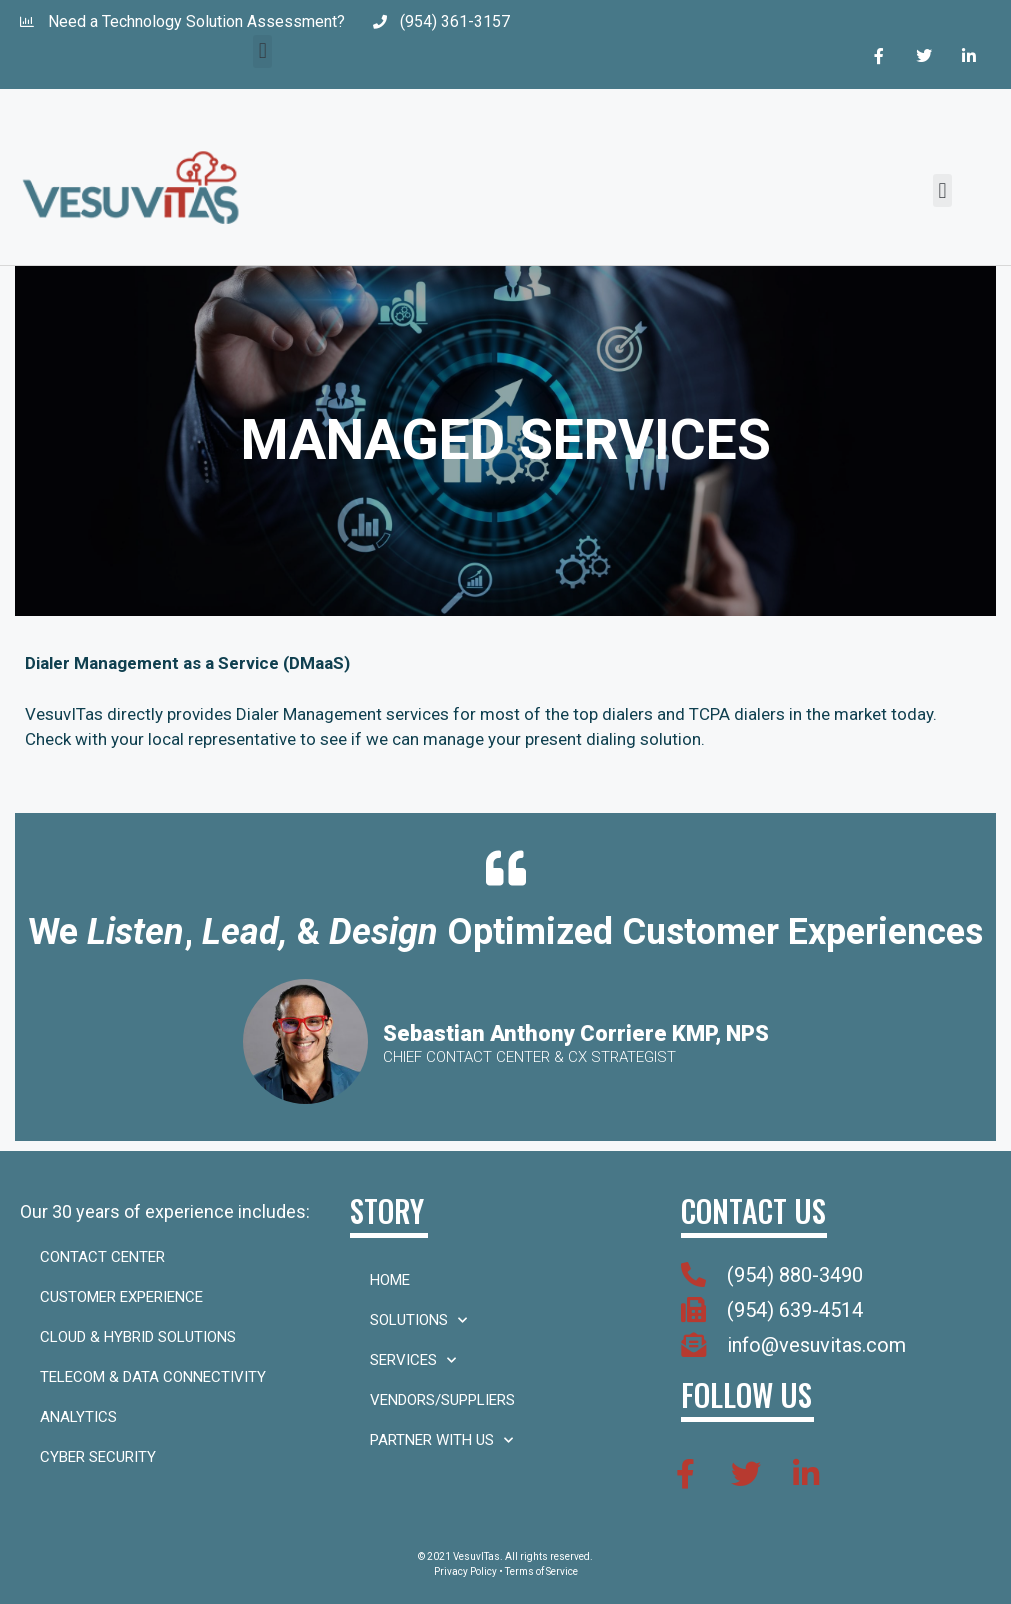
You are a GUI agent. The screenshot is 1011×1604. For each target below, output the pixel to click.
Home (390, 1280)
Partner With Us (441, 1440)
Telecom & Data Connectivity (153, 1377)
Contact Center (102, 1257)
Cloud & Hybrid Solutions (138, 1337)
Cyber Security (98, 1457)
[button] (262, 51)
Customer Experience (121, 1297)
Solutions (418, 1320)
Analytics (78, 1417)
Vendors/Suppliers (442, 1400)
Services (413, 1360)
